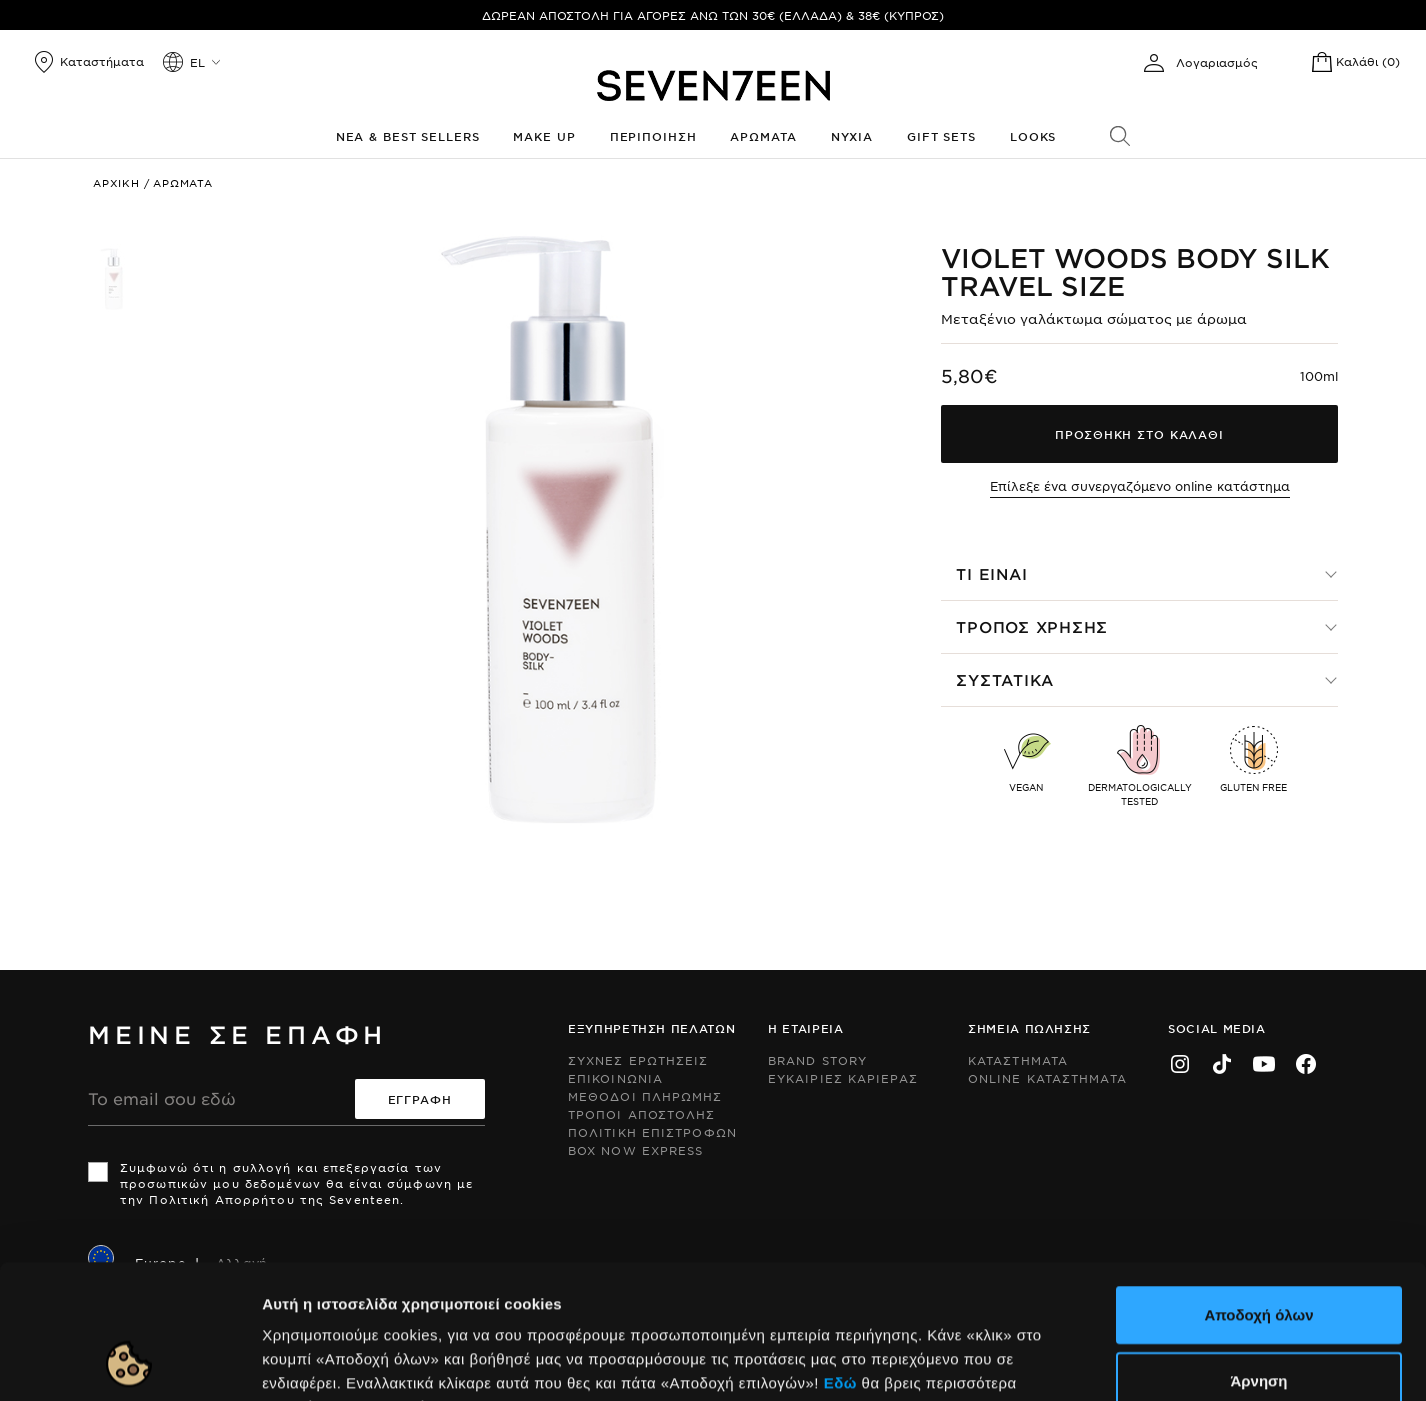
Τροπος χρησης (1032, 626)
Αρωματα (763, 136)
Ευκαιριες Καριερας (843, 1078)
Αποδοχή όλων (1258, 1188)
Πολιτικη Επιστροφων (652, 1132)
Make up (544, 136)
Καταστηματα (1018, 1060)
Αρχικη (116, 182)
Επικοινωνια (615, 1078)
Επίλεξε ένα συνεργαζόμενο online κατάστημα (1140, 486)
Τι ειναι (991, 573)
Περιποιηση (653, 136)
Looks (1033, 136)
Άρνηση (1258, 1254)
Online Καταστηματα (1047, 1078)
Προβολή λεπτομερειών (1004, 1361)
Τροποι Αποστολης (642, 1114)
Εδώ (840, 1256)
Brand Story (817, 1060)
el (197, 62)
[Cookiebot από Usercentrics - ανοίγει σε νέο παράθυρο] (129, 1362)
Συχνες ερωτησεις (638, 1060)
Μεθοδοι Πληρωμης (645, 1096)
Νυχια (852, 136)
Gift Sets (941, 136)
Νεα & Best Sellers (408, 136)
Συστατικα (1005, 679)
